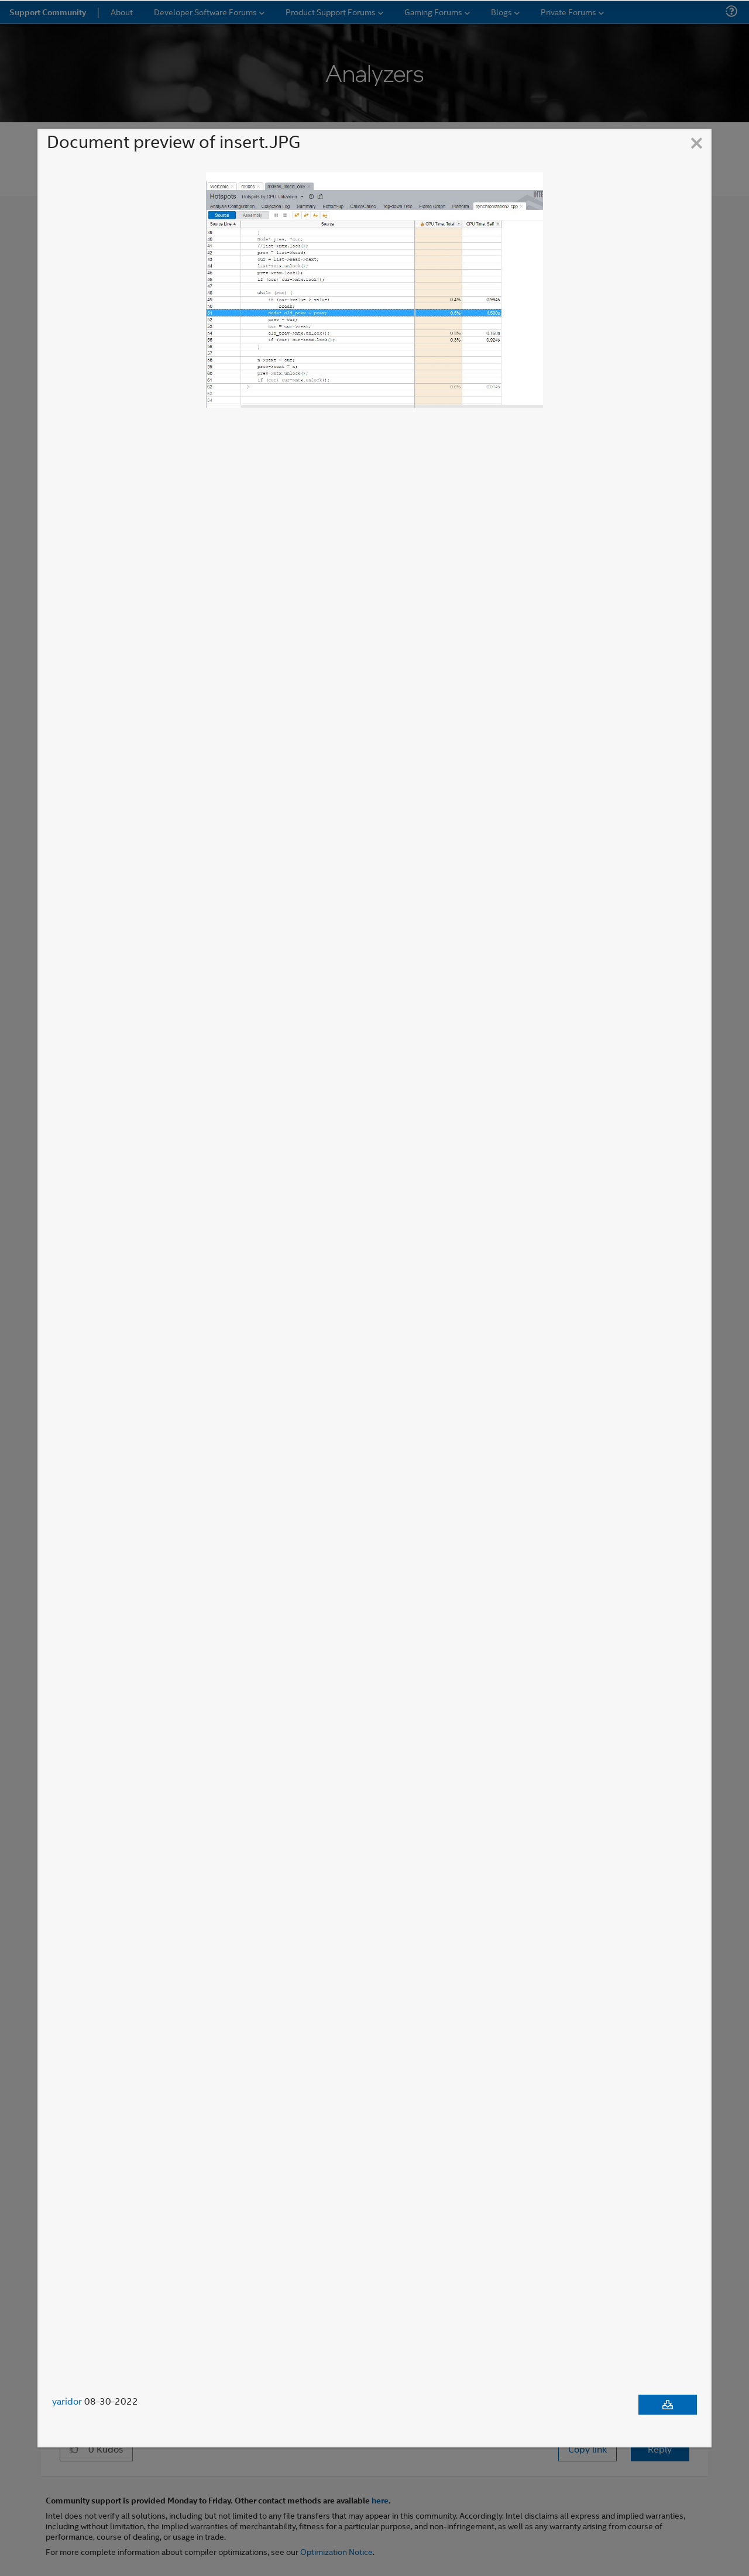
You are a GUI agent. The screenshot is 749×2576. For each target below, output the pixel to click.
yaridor (67, 2401)
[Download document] (667, 2405)
